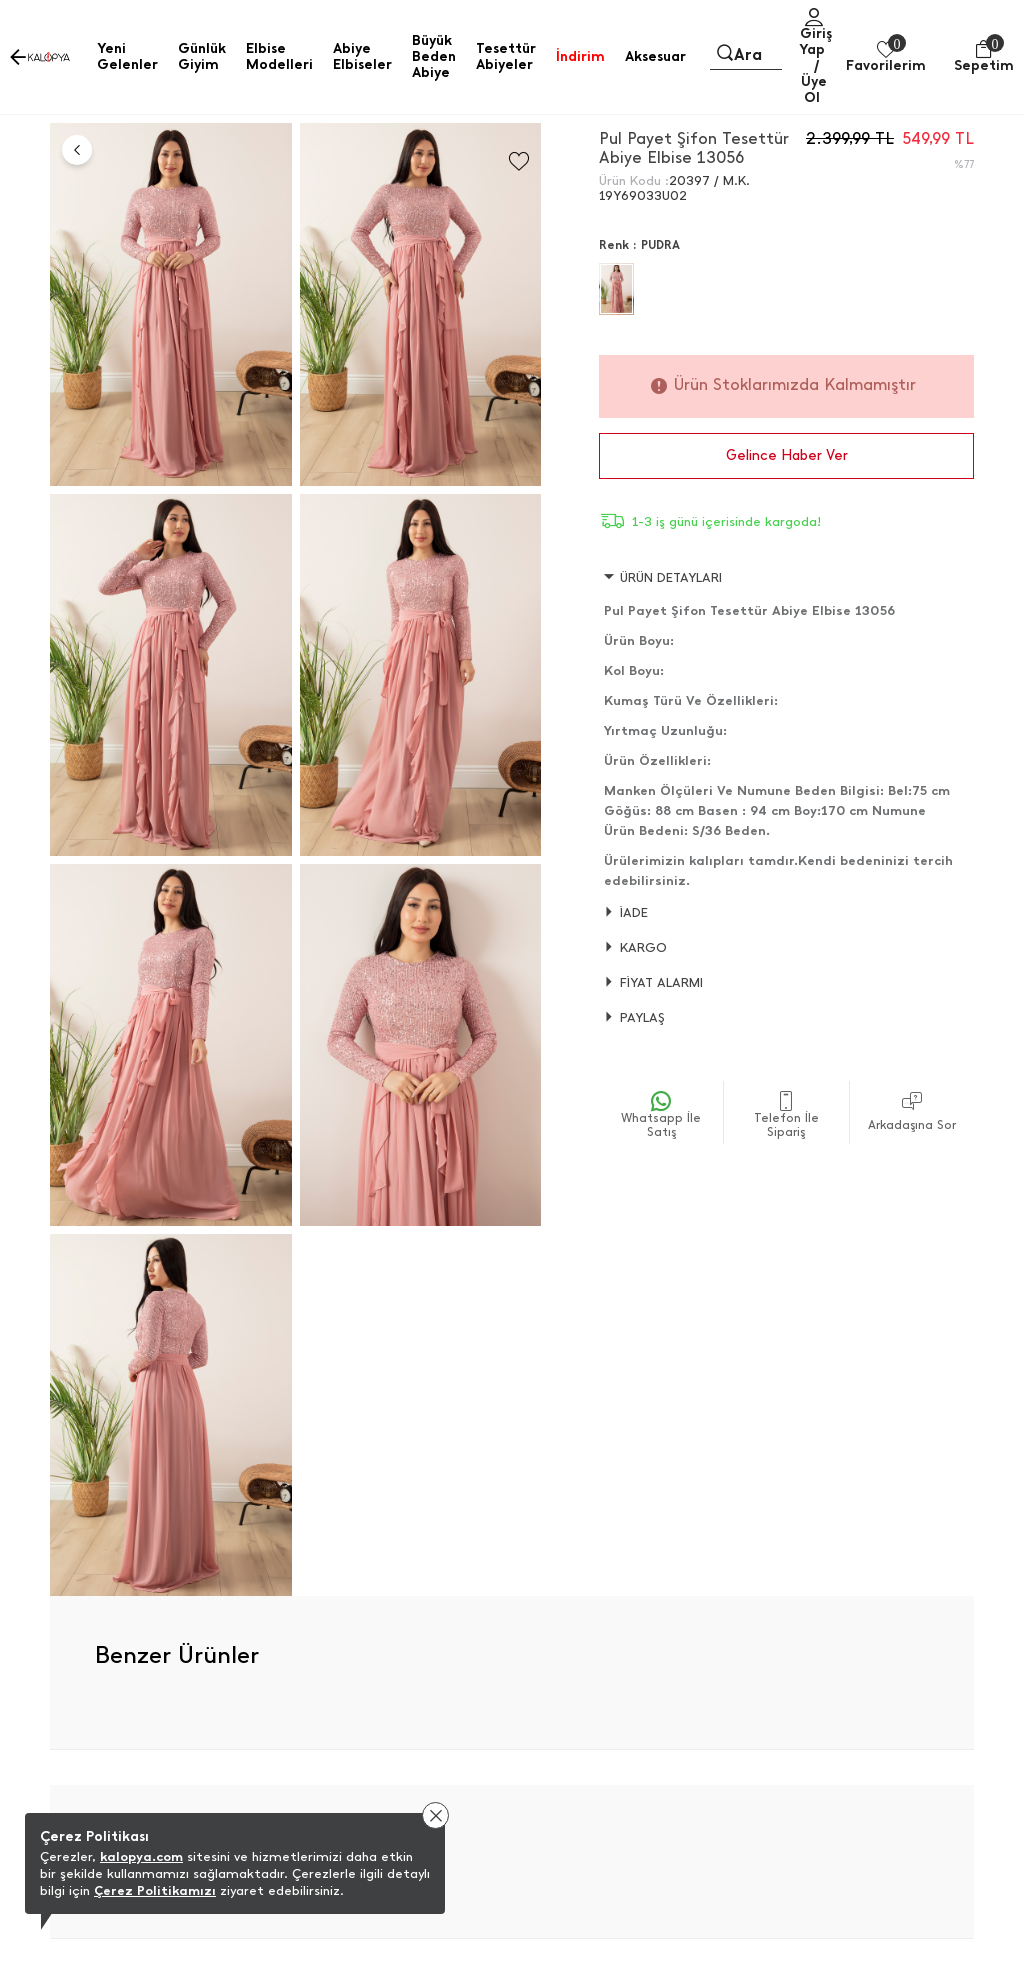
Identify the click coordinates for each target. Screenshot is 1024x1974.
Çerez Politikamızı (155, 1890)
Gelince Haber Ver (787, 455)
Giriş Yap (815, 41)
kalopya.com (141, 1856)
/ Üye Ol (814, 81)
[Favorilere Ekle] (519, 161)
